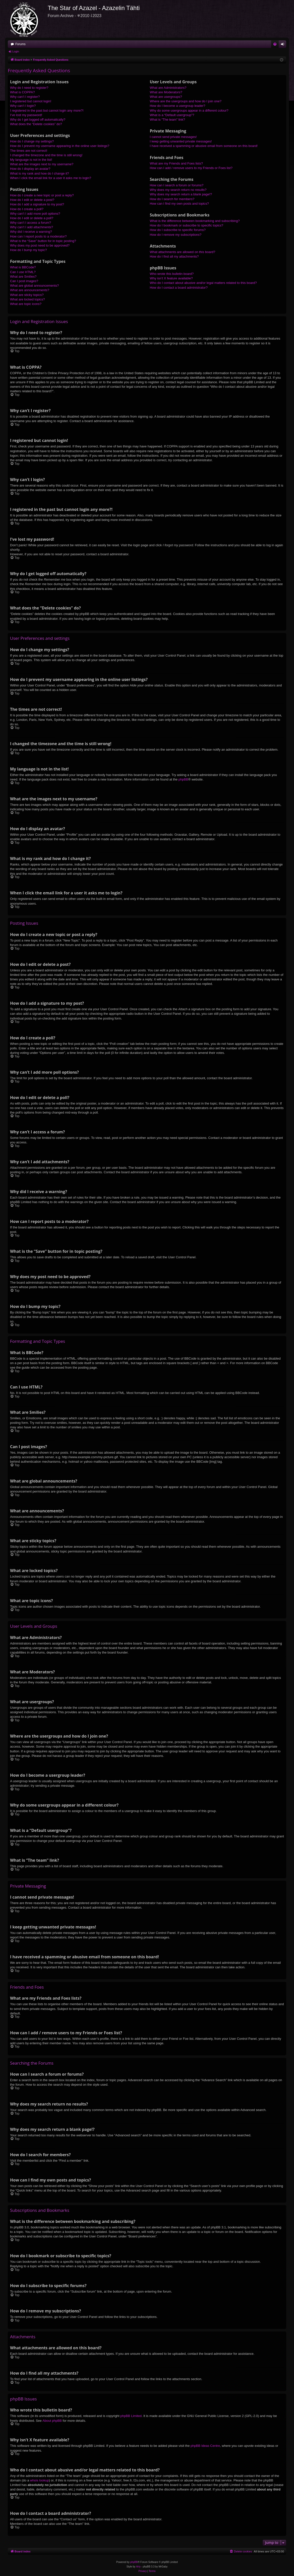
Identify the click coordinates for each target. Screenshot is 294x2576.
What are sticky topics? (27, 295)
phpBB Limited (131, 2416)
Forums (20, 44)
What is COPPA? (22, 92)
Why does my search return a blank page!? (181, 194)
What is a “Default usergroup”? (172, 115)
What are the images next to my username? (41, 164)
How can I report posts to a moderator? (38, 236)
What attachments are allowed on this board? (182, 252)
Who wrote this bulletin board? (172, 274)
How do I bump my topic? (28, 250)
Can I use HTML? (23, 272)
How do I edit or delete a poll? (31, 218)
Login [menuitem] (283, 45)
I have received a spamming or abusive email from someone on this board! (204, 146)
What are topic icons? (25, 304)
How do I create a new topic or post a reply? (42, 195)
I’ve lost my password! (26, 115)
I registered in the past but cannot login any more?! (47, 110)
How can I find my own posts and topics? (179, 203)
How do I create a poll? (26, 209)
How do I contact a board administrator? (179, 287)
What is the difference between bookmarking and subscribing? (195, 221)
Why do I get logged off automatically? (37, 119)
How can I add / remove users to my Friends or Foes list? (191, 168)
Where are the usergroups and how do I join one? (185, 101)
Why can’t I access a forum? (30, 222)
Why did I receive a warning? (31, 231)
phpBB (183, 779)
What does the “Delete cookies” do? (36, 124)
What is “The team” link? (167, 119)
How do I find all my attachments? (174, 256)
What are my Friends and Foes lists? (176, 163)
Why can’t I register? (25, 97)
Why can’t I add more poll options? (35, 213)
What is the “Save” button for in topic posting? (43, 241)
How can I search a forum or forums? (176, 185)
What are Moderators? (166, 92)
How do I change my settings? (32, 141)
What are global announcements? (34, 285)
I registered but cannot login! (30, 101)
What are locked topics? (27, 299)
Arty (138, 2566)
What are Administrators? (168, 88)
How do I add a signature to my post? (37, 204)
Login (15, 51)
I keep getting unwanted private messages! (181, 141)
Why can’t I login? (23, 106)
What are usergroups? (166, 97)
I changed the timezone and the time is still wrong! (46, 155)
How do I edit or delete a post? (32, 200)
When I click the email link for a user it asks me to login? (50, 178)
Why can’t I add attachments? (31, 227)
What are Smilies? (23, 276)
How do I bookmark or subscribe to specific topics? (186, 225)
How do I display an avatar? (30, 169)
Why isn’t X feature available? (171, 278)
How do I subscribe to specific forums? (178, 230)
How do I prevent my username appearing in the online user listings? (59, 146)
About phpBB (52, 2421)
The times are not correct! (28, 150)
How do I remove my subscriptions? (175, 235)
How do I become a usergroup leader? (177, 106)
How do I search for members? (172, 199)
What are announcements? (29, 290)
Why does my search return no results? (178, 190)
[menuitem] (275, 44)
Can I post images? (24, 281)
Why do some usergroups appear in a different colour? (189, 110)
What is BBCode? (23, 267)
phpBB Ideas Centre (205, 2446)
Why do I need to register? (29, 88)
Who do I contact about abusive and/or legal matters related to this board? (203, 283)
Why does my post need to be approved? (40, 245)
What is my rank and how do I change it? (39, 173)
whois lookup (39, 2480)
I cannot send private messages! (173, 137)
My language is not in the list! (31, 160)
